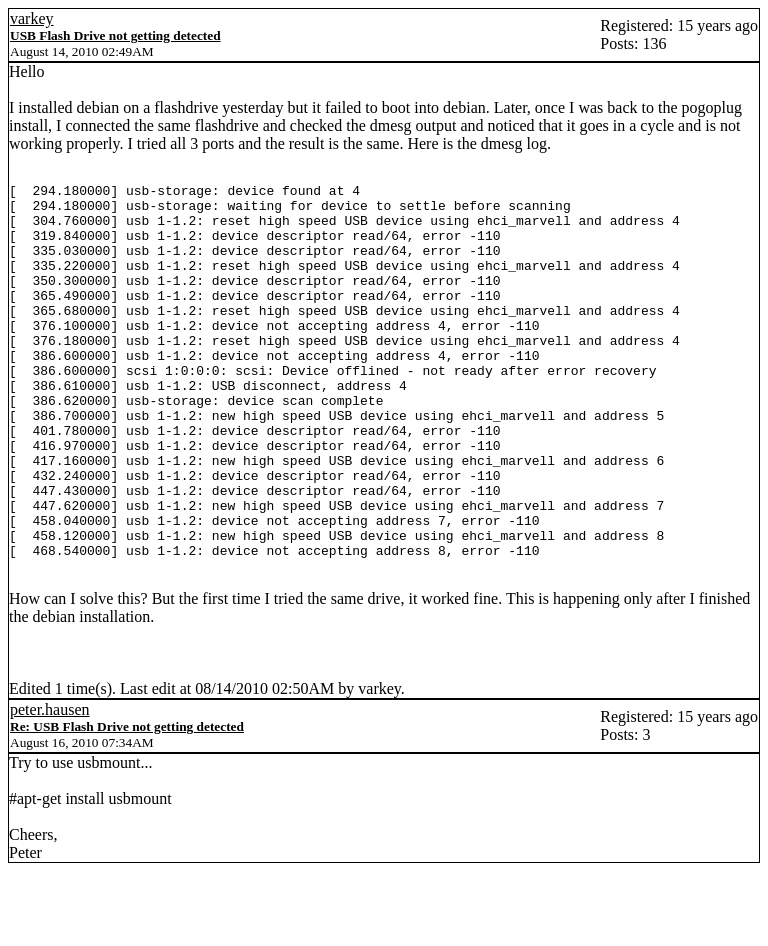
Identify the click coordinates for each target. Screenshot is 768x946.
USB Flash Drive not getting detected (115, 35)
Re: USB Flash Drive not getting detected (127, 801)
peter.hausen (50, 784)
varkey (32, 18)
